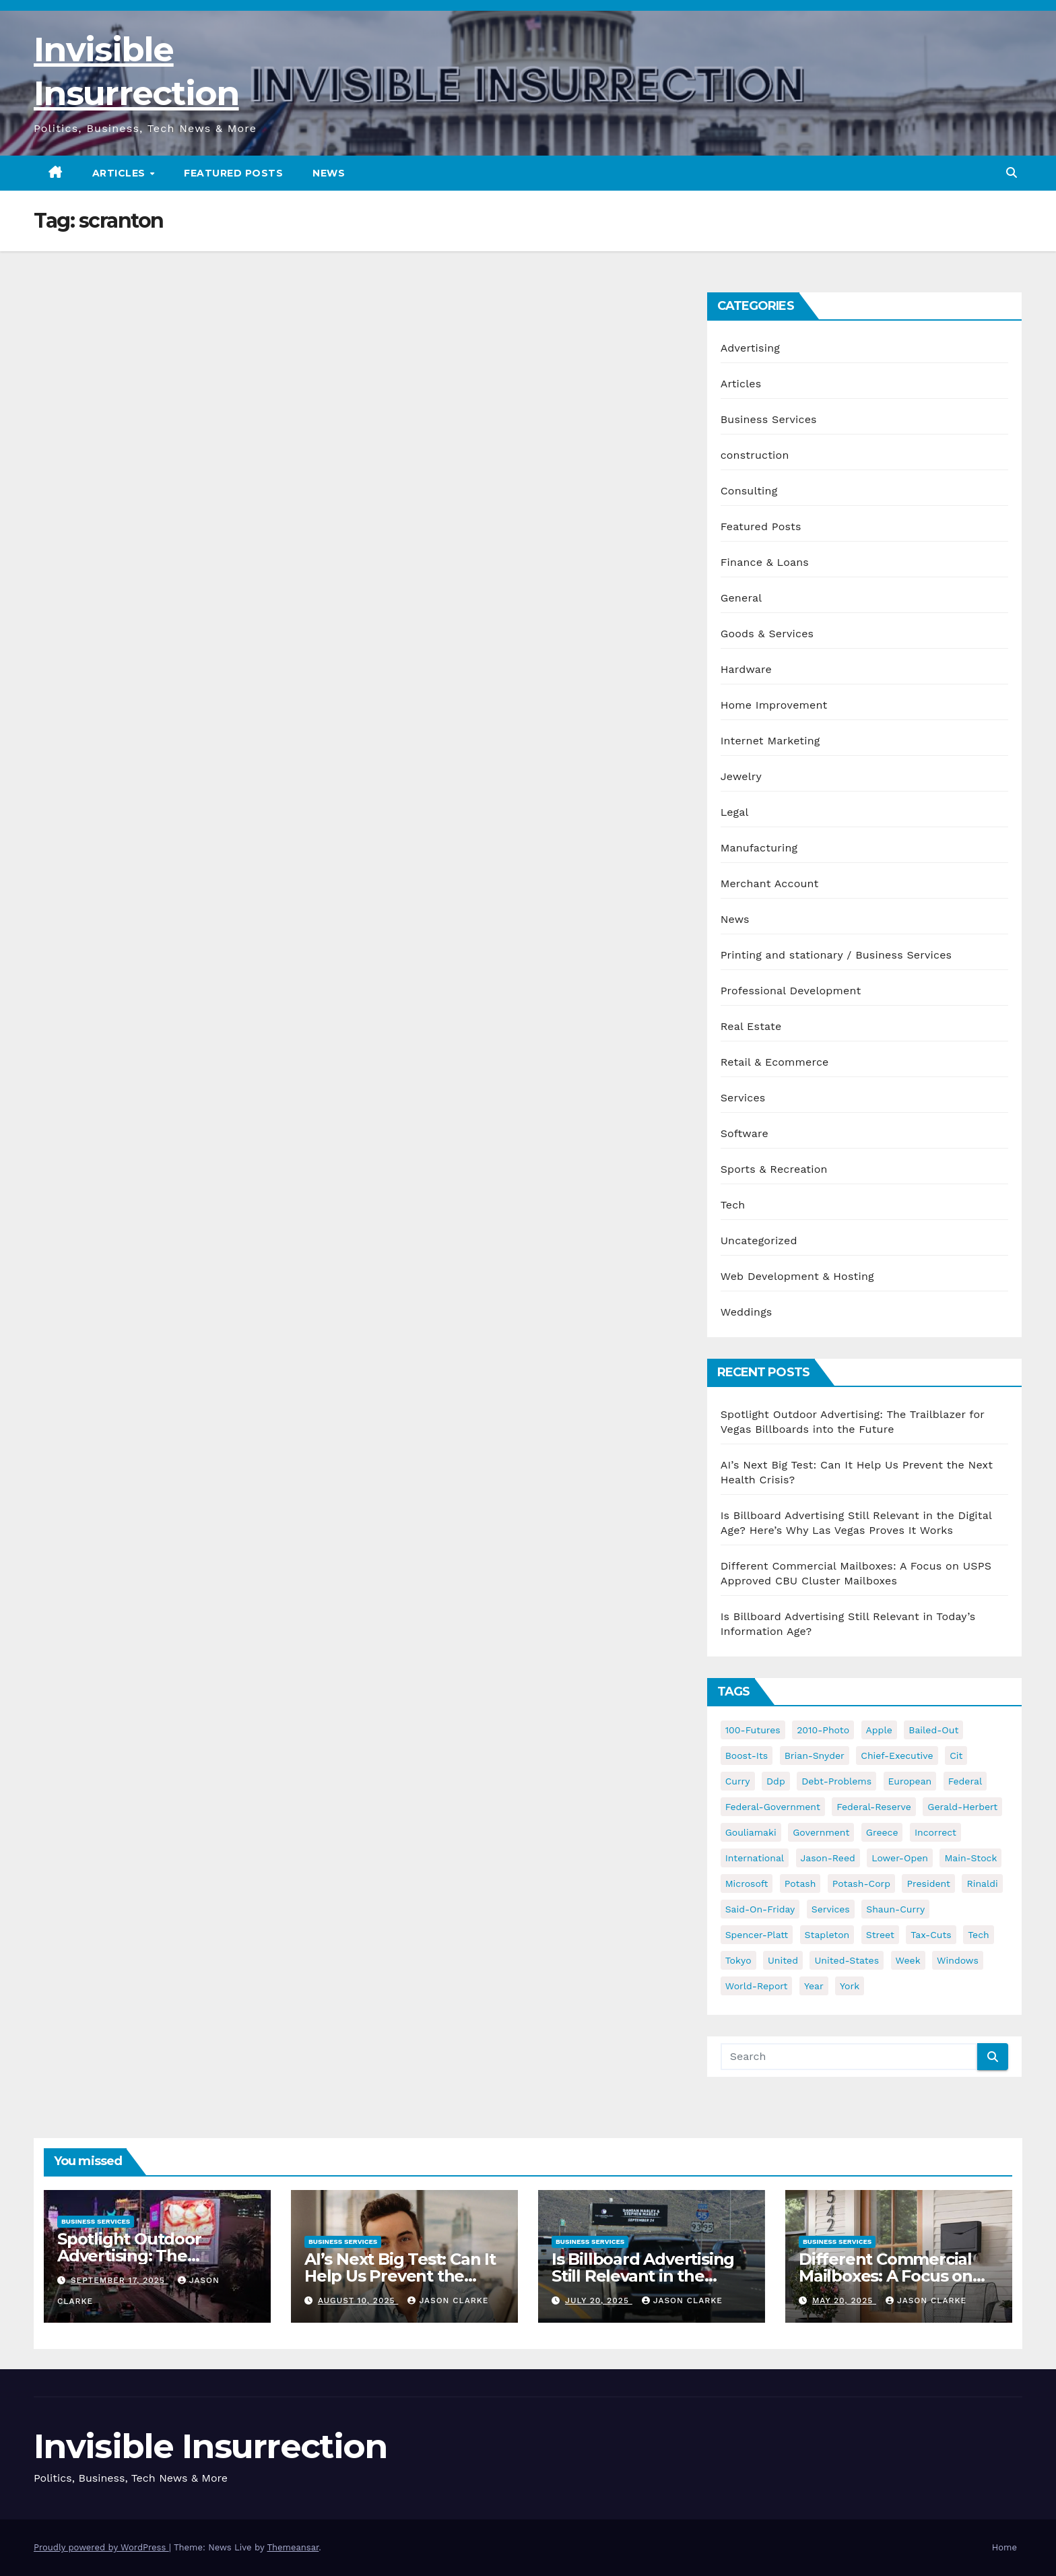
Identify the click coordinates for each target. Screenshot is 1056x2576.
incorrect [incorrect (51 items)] (935, 1832)
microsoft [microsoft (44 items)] (746, 1883)
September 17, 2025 (119, 2280)
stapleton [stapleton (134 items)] (827, 1934)
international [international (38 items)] (754, 1858)
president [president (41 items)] (928, 1883)
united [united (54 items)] (783, 1960)
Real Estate (751, 1026)
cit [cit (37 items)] (956, 1755)
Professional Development (791, 990)
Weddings (746, 1312)
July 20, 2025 (598, 2300)
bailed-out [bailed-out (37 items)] (933, 1730)
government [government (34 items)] (821, 1832)
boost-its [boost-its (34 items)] (746, 1755)
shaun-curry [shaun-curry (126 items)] (895, 1909)
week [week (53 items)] (908, 1960)
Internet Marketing (770, 740)
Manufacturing (759, 847)
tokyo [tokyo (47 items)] (738, 1960)
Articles (120, 173)
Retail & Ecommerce (775, 1062)
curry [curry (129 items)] (737, 1781)
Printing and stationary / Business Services (836, 954)
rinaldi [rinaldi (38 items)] (981, 1883)
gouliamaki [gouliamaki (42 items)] (751, 1832)
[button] (1011, 172)
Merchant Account (770, 883)
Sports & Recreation (774, 1169)
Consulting (749, 490)
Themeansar (293, 2547)
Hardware (746, 669)
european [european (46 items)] (910, 1781)
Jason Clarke (447, 2300)
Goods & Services (767, 633)
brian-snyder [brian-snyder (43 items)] (815, 1755)
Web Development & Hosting (797, 1276)
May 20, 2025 (844, 2300)
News (328, 173)
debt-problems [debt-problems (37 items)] (836, 1781)
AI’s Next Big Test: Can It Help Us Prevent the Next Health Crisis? (400, 2276)
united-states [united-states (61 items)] (846, 1960)
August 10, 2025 (358, 2300)
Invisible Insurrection (210, 2446)
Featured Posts (233, 173)
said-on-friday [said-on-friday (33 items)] (760, 1909)
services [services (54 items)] (831, 1909)
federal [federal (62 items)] (965, 1781)
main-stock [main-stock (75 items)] (970, 1858)
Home (1004, 2547)
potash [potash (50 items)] (800, 1883)
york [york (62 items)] (849, 1986)
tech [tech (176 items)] (978, 1934)
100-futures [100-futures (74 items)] (753, 1730)
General (741, 597)
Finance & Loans (765, 562)
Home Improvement (774, 705)
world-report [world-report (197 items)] (756, 1986)
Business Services (769, 419)
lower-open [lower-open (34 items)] (899, 1858)
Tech (733, 1204)
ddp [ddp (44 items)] (775, 1781)
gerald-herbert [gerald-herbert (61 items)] (962, 1806)
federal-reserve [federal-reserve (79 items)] (873, 1806)
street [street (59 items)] (880, 1934)
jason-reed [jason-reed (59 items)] (828, 1858)
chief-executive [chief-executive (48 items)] (897, 1755)
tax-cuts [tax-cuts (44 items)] (931, 1934)
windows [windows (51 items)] (958, 1960)
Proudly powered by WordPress (101, 2547)
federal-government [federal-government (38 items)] (772, 1806)
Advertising (750, 348)
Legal (735, 812)
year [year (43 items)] (814, 1986)
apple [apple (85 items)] (879, 1730)
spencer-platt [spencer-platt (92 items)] (756, 1934)
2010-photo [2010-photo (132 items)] (823, 1730)
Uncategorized (759, 1240)
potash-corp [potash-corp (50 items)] (861, 1883)
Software (744, 1133)
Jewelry (741, 776)
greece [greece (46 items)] (882, 1832)
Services (743, 1097)
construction (755, 455)
